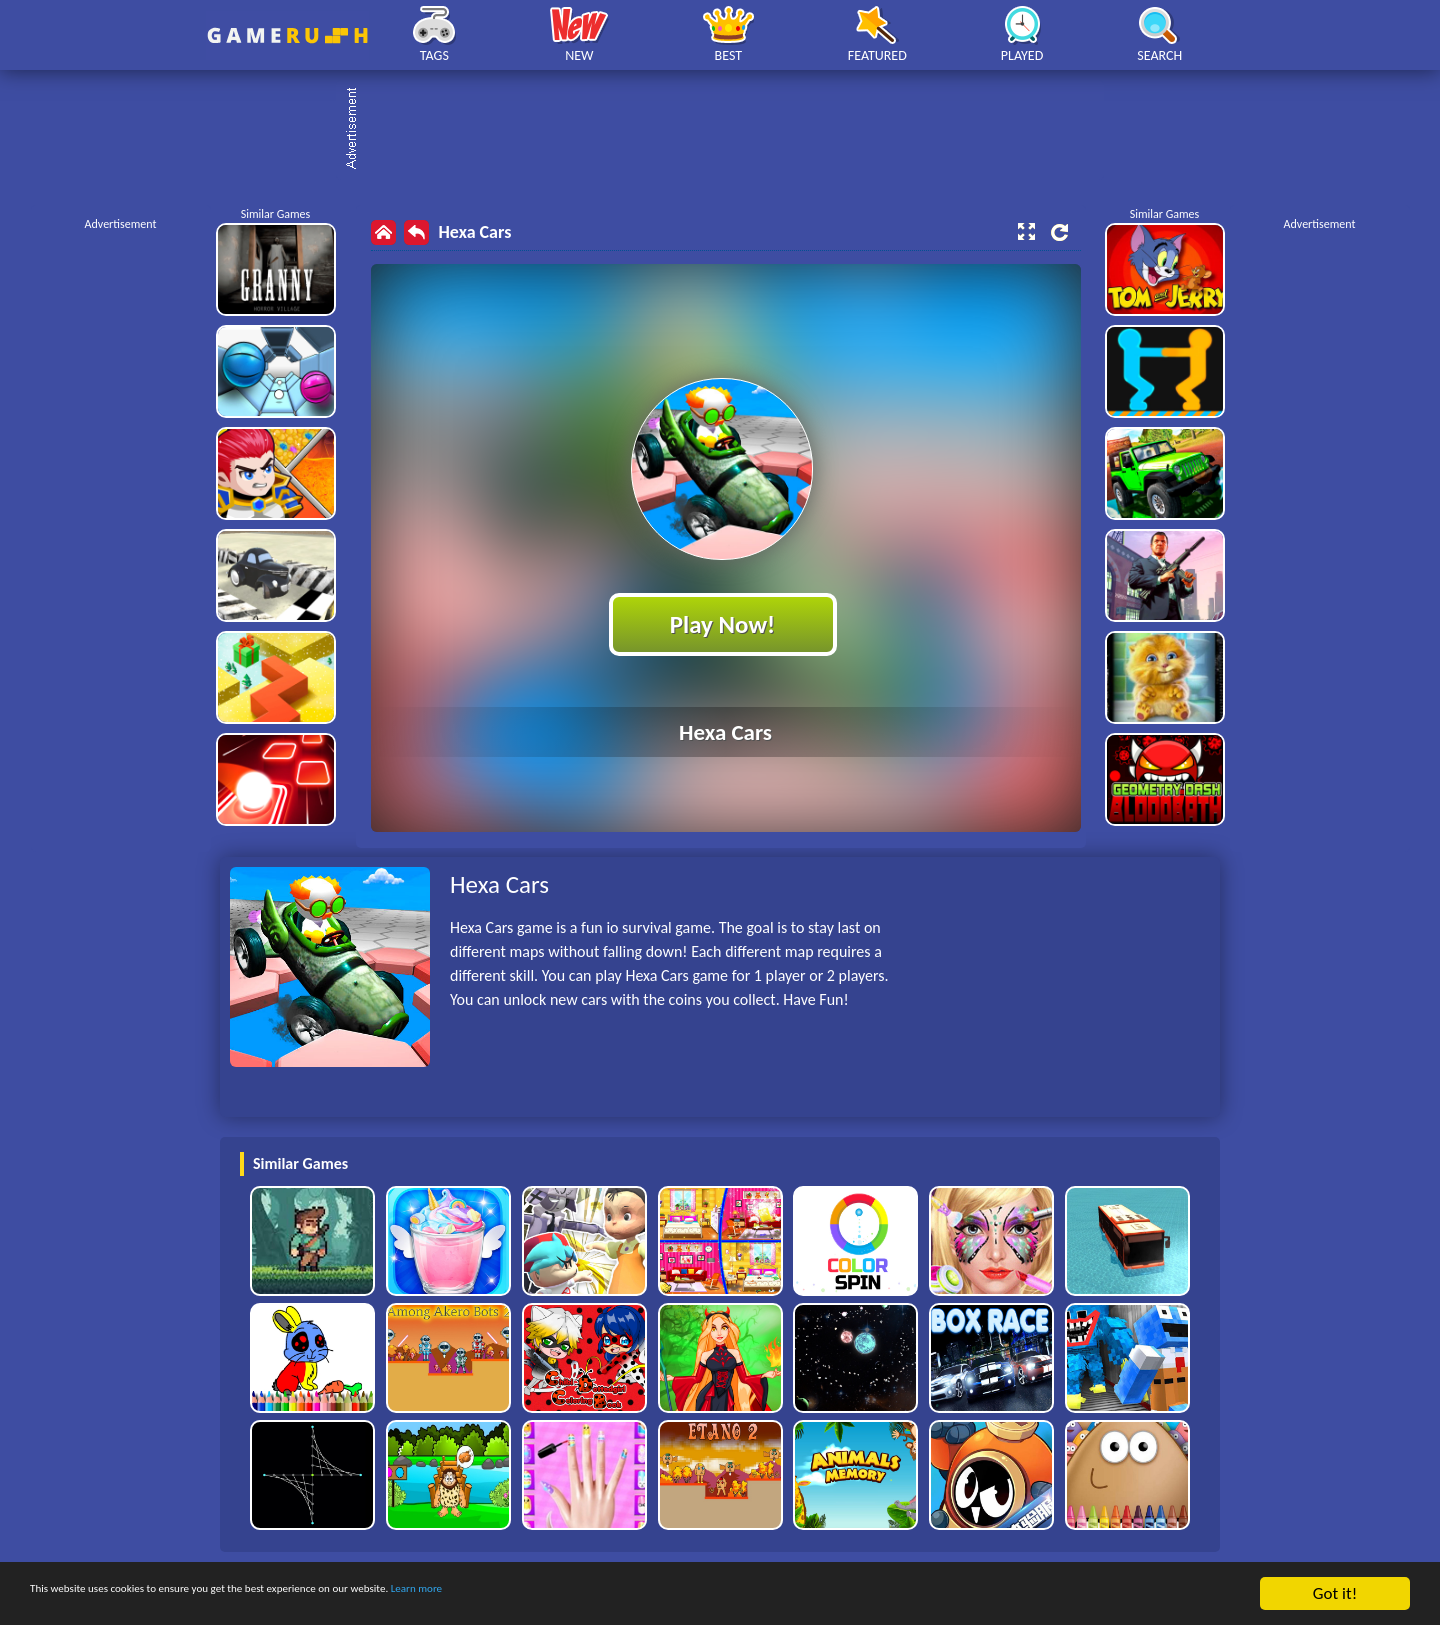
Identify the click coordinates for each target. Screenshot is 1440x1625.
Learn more (624, 1594)
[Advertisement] (730, 130)
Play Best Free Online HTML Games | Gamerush (287, 35)
